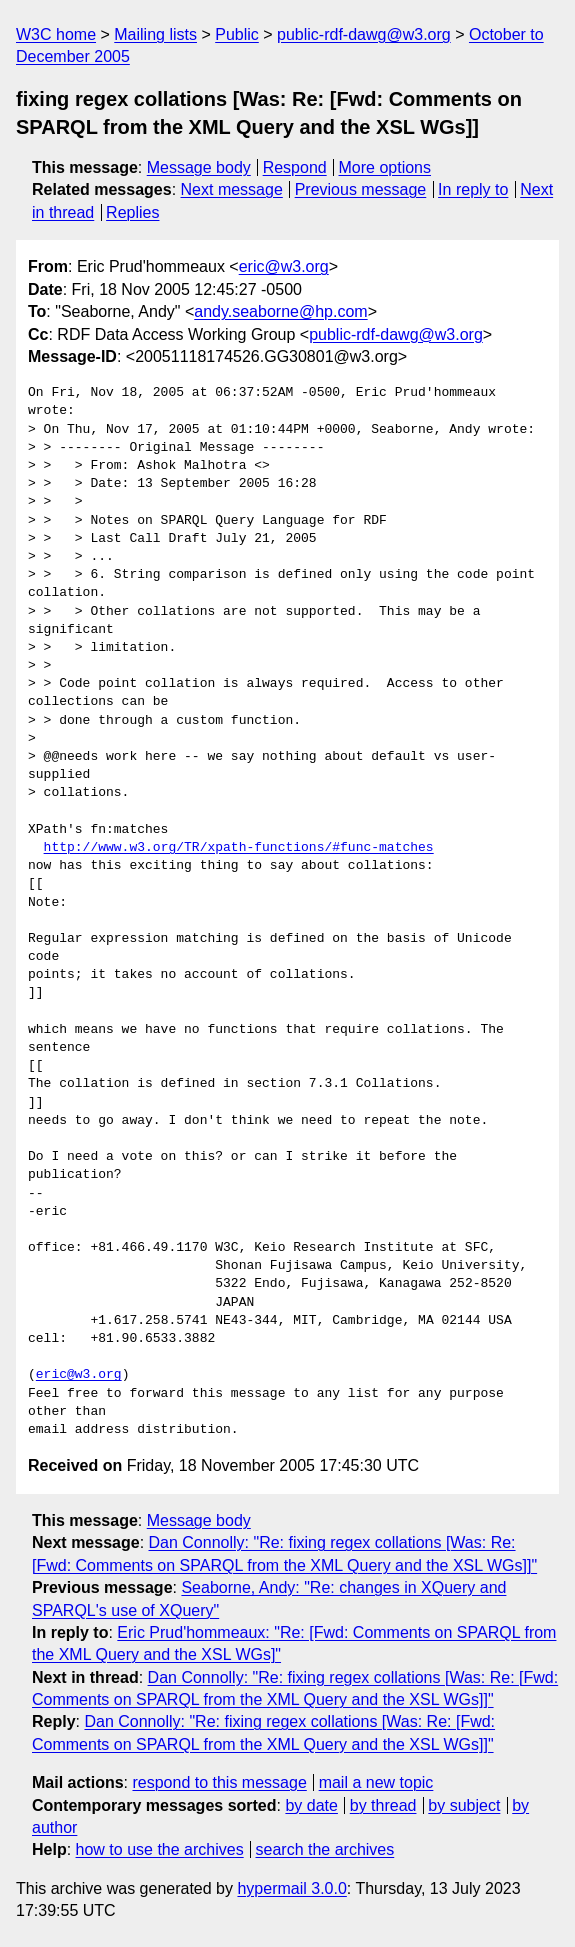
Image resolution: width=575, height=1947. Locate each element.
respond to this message (219, 1782)
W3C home (56, 34)
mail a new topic (376, 1782)
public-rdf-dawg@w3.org (364, 34)
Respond (295, 167)
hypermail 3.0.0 (291, 1888)
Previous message (361, 189)
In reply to (473, 189)
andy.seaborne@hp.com (280, 311)
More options (385, 167)
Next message (232, 189)
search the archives (325, 1849)
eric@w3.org (284, 266)
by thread (383, 1805)
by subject (464, 1805)
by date (311, 1805)
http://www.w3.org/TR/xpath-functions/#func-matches (239, 848)
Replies (132, 212)
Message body (199, 167)
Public (237, 34)
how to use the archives (160, 1849)
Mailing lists (155, 34)
